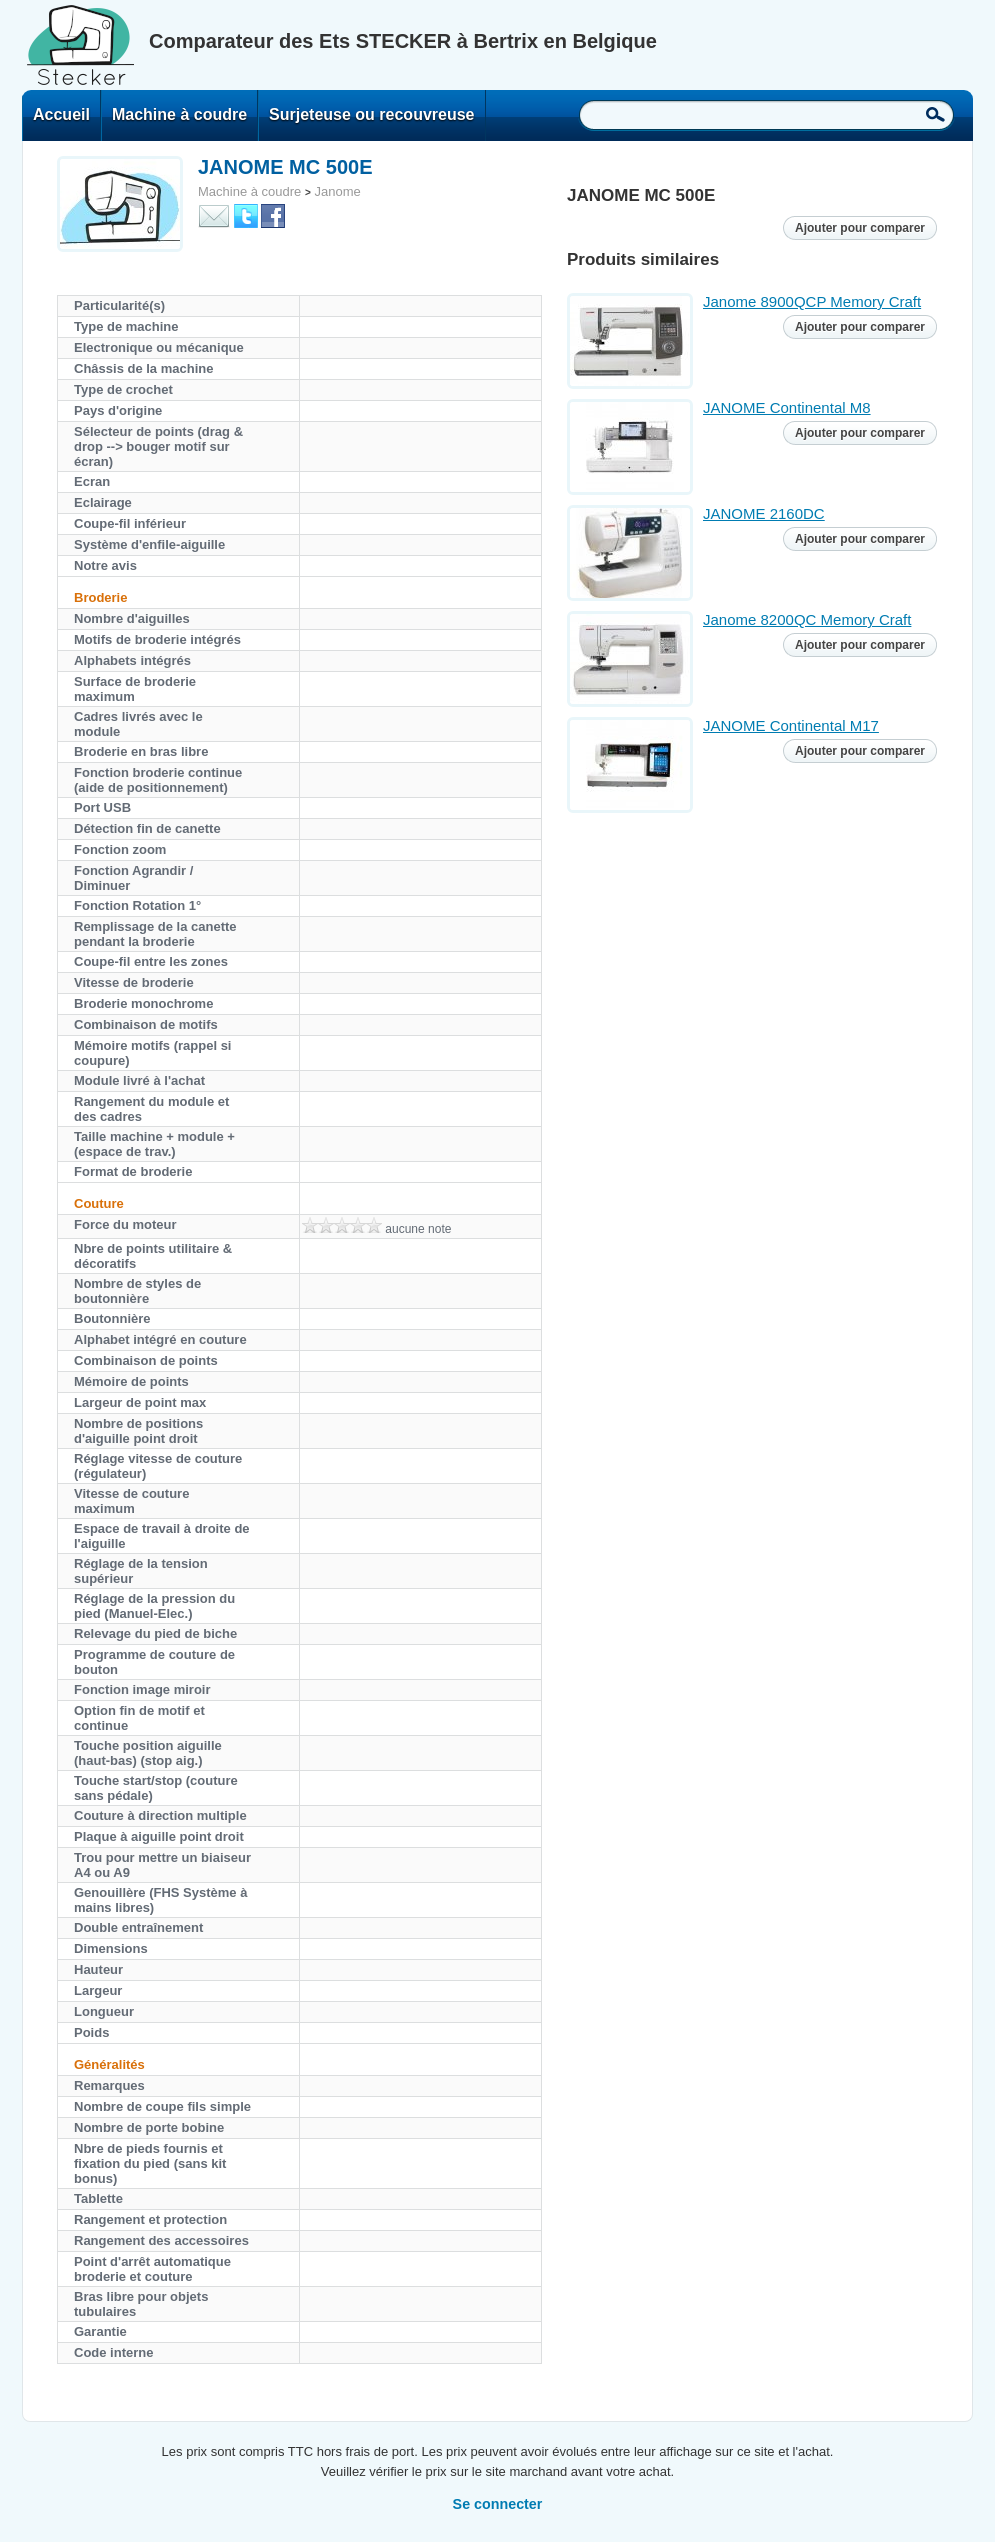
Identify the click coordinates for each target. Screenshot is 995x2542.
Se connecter (498, 2504)
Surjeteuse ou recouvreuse (371, 114)
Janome (337, 191)
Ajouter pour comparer (860, 228)
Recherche (935, 114)
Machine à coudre (179, 114)
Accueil (61, 114)
